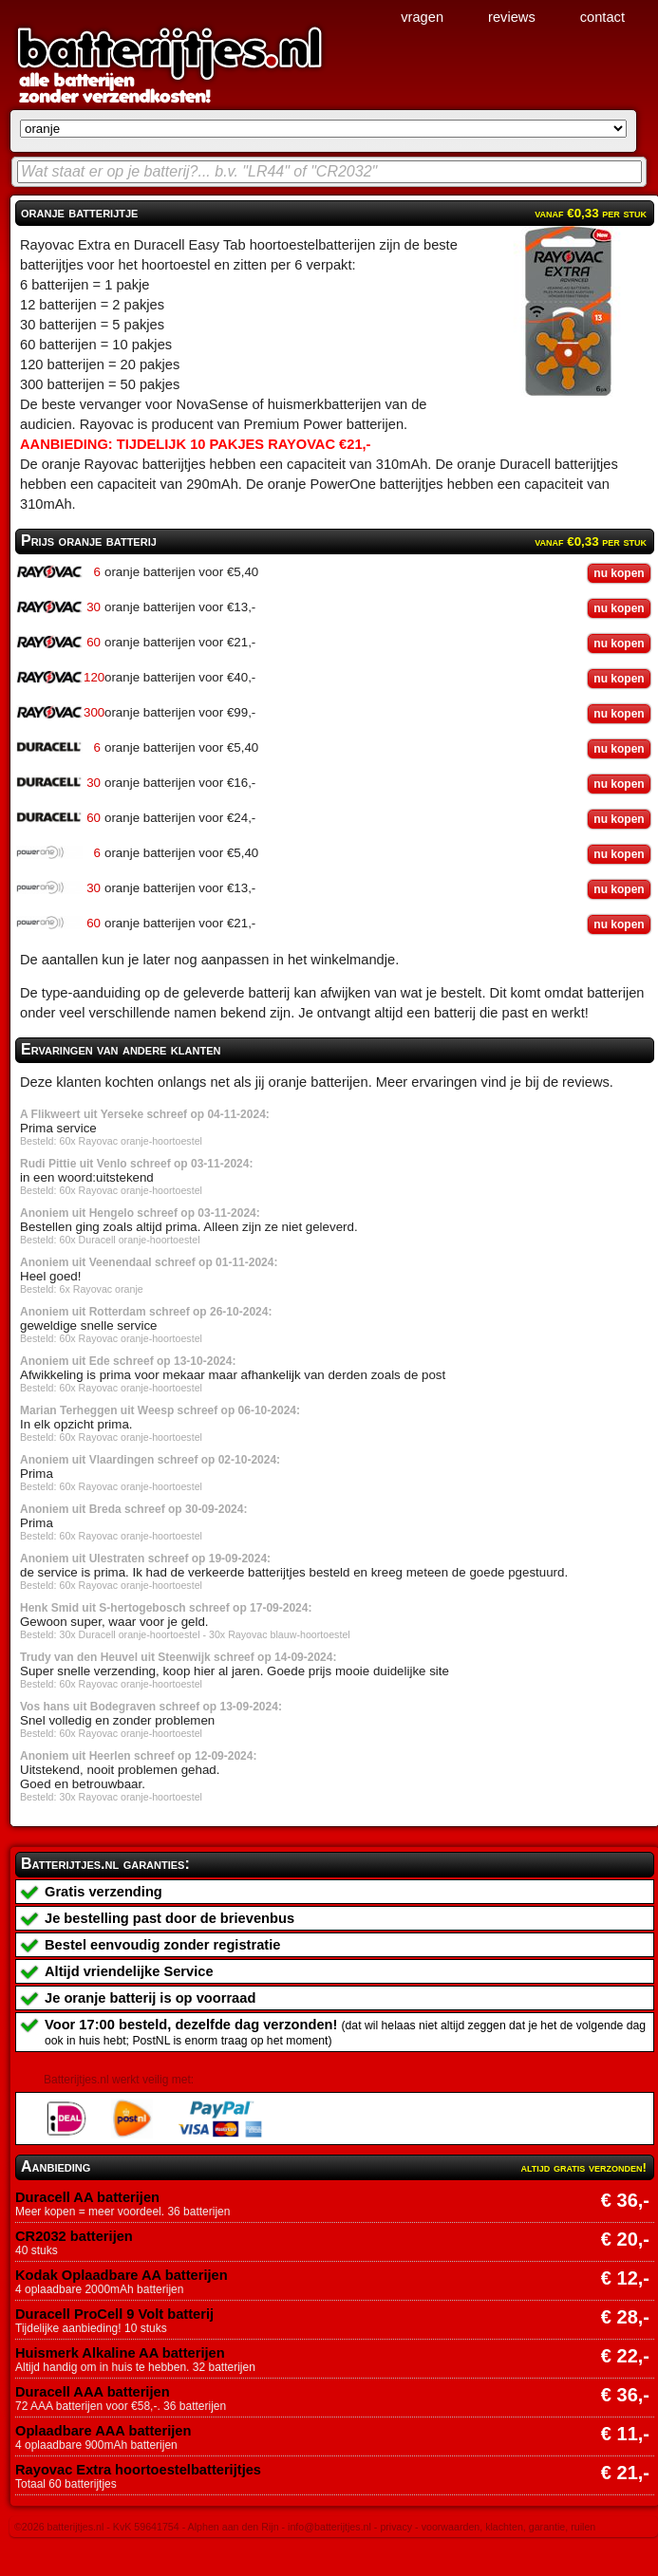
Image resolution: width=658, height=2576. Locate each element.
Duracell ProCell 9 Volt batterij (114, 2314)
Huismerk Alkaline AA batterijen (120, 2353)
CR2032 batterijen (74, 2236)
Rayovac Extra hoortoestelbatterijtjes (138, 2469)
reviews (512, 17)
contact (602, 17)
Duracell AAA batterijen (92, 2391)
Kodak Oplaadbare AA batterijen (121, 2275)
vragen (422, 17)
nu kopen (618, 573)
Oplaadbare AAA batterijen (103, 2430)
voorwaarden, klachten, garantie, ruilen (509, 2526)
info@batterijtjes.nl (329, 2526)
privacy (396, 2526)
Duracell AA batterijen (87, 2197)
